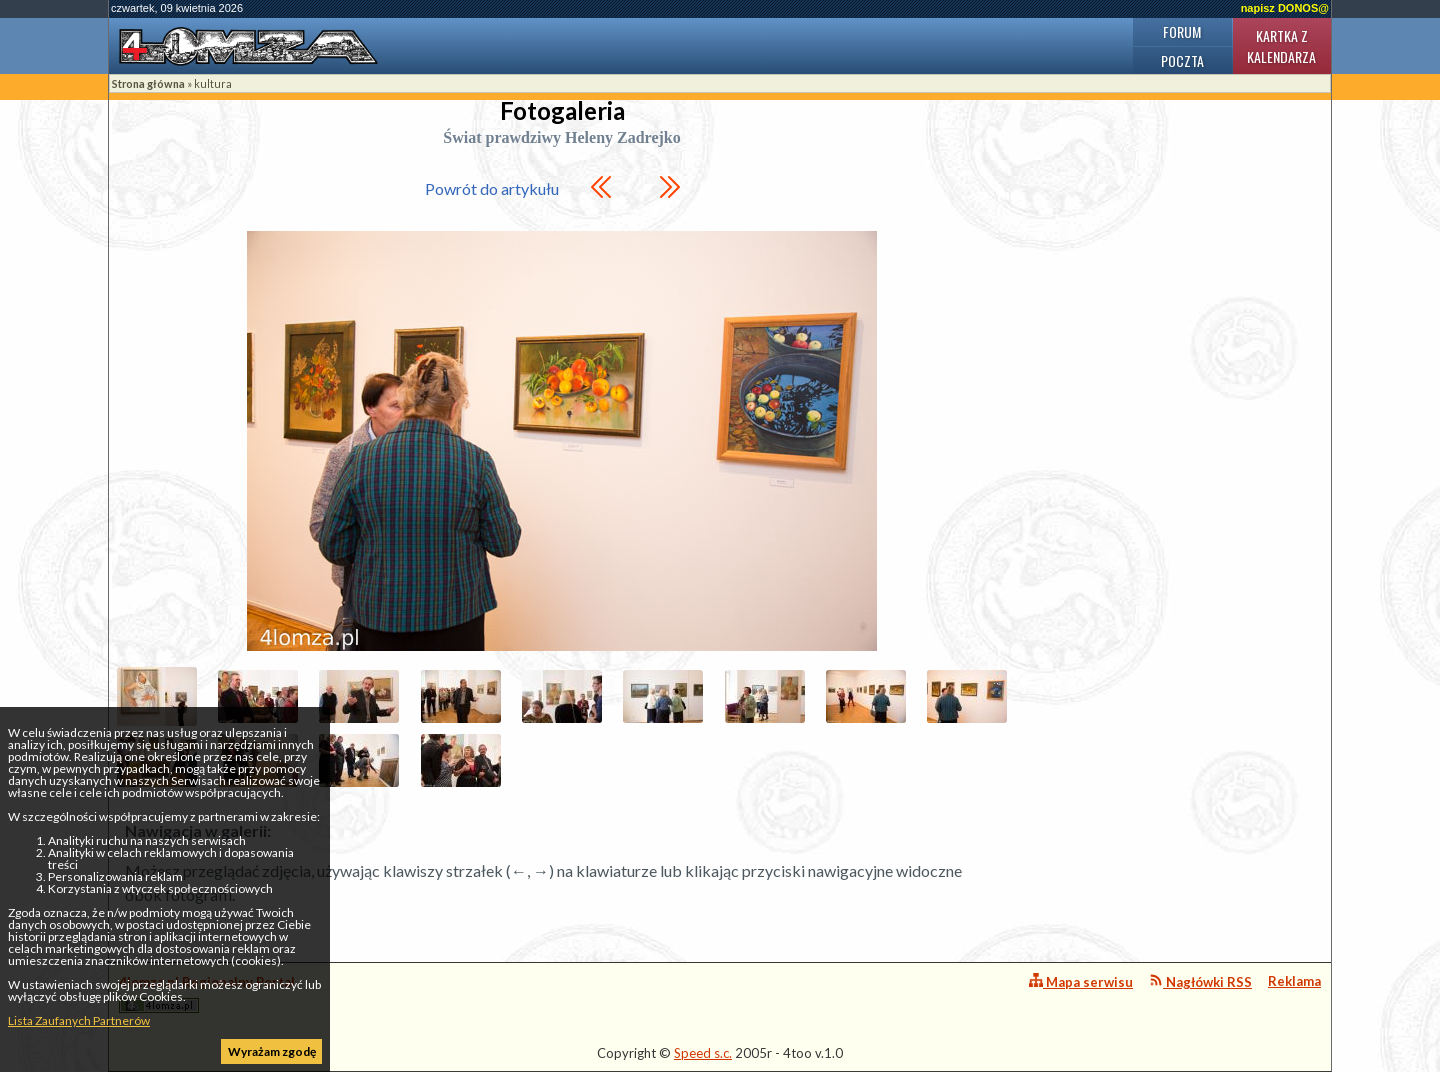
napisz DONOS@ (1285, 8)
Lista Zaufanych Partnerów (79, 1020)
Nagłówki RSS (1200, 981)
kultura (213, 83)
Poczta (1182, 60)
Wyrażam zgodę (272, 1051)
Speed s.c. (703, 1053)
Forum (1182, 31)
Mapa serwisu (1081, 981)
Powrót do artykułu (492, 188)
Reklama (1294, 981)
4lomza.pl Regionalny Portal (207, 993)
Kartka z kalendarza (1281, 46)
